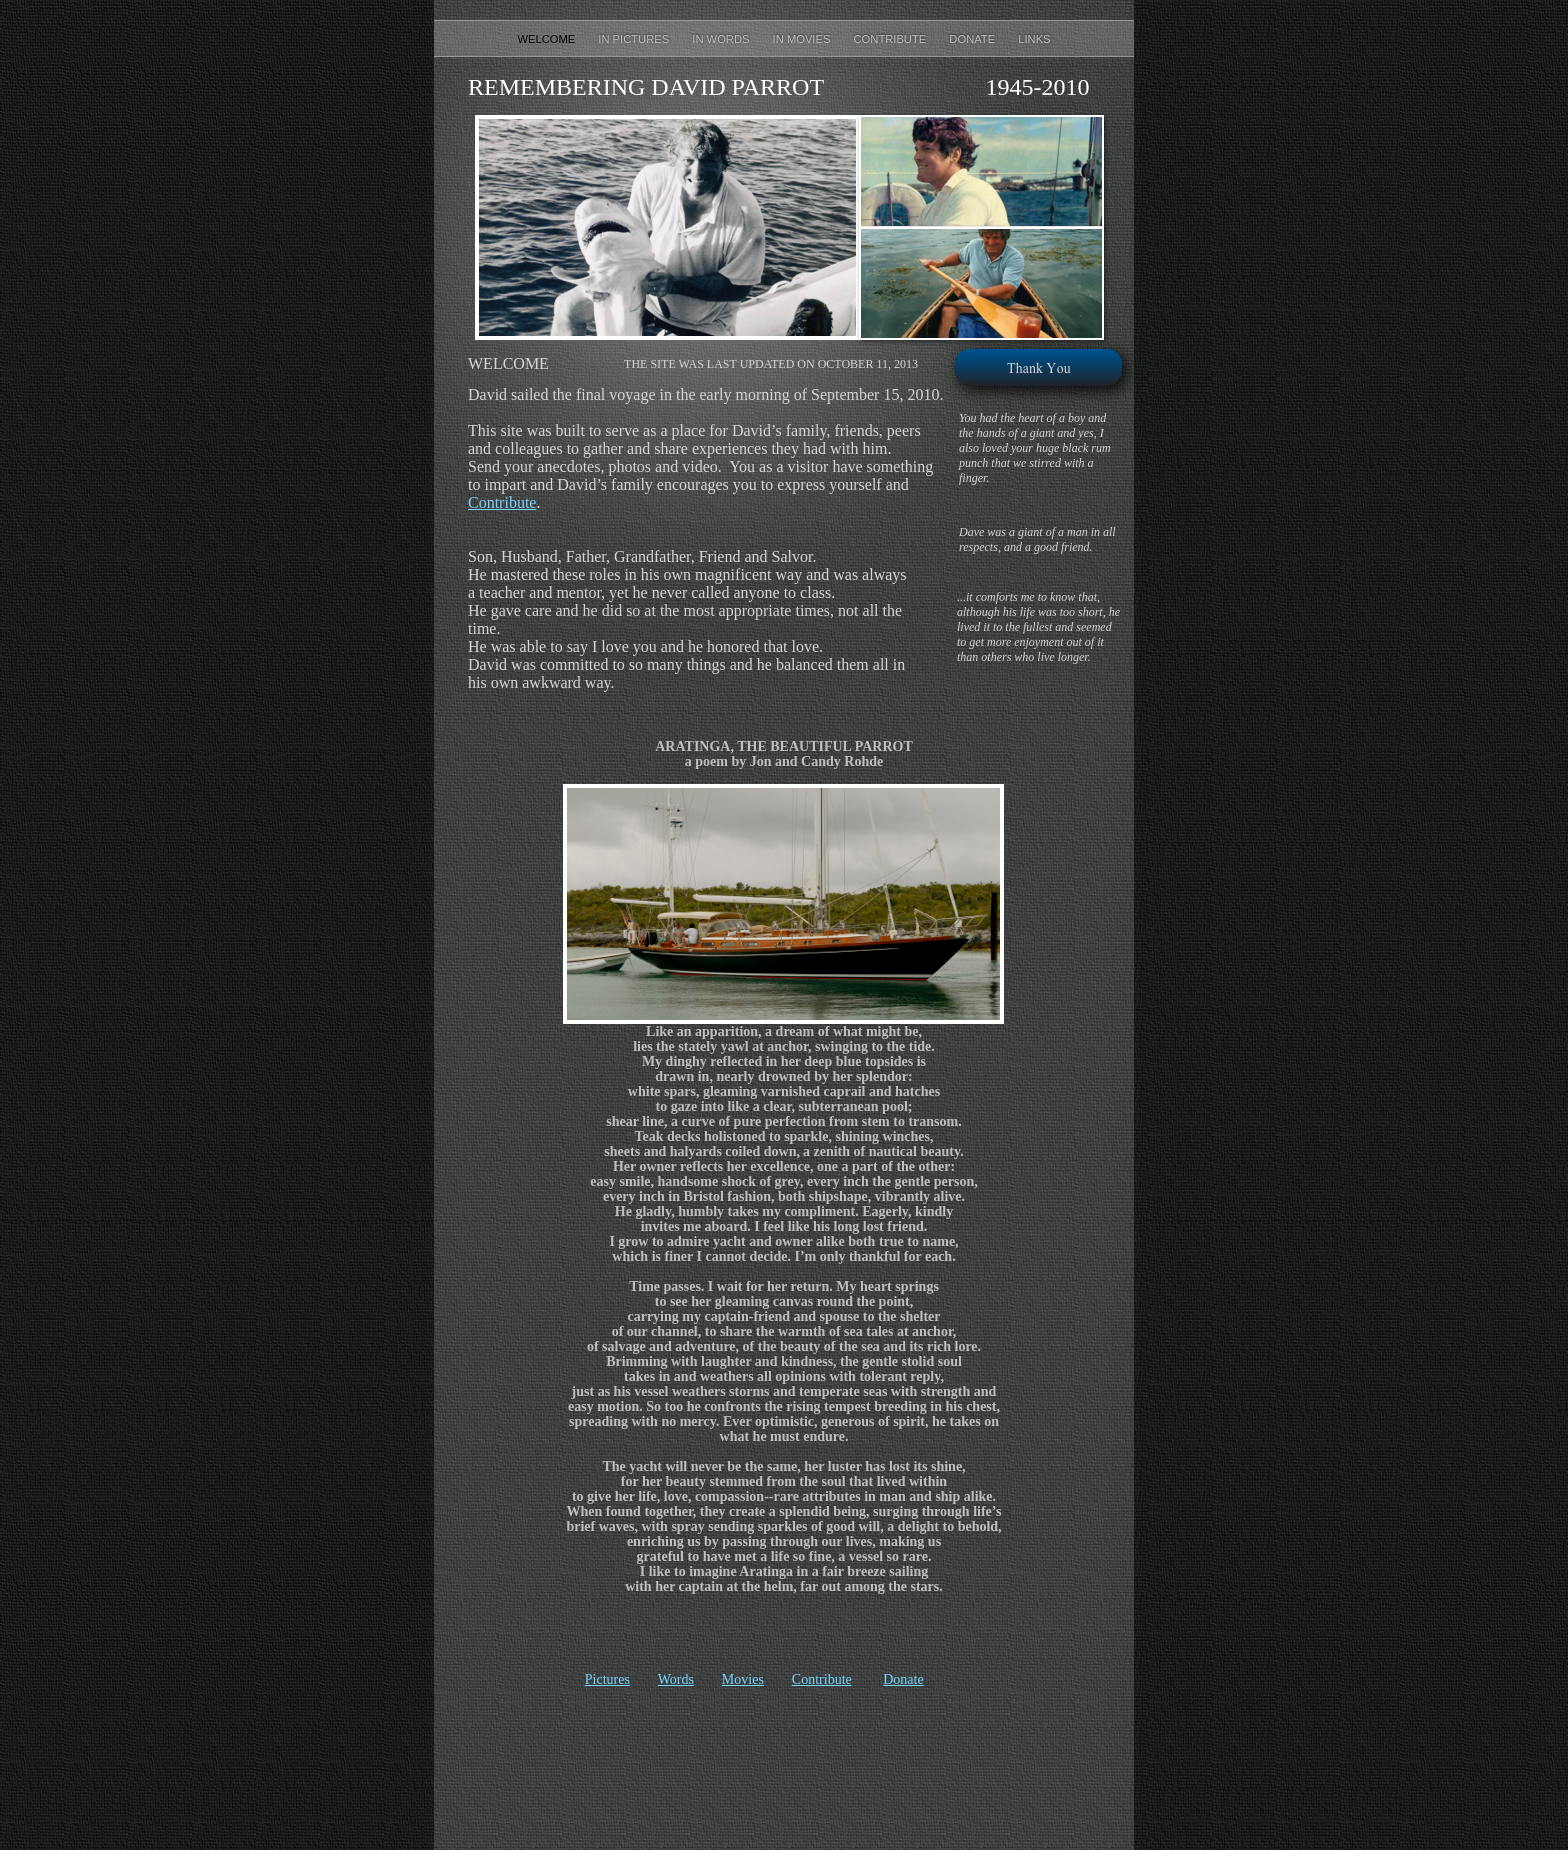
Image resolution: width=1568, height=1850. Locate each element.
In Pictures (635, 39)
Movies (743, 1679)
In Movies (803, 39)
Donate (973, 39)
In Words (722, 39)
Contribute (892, 39)
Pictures (607, 1679)
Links (1034, 39)
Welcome (547, 39)
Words (676, 1679)
